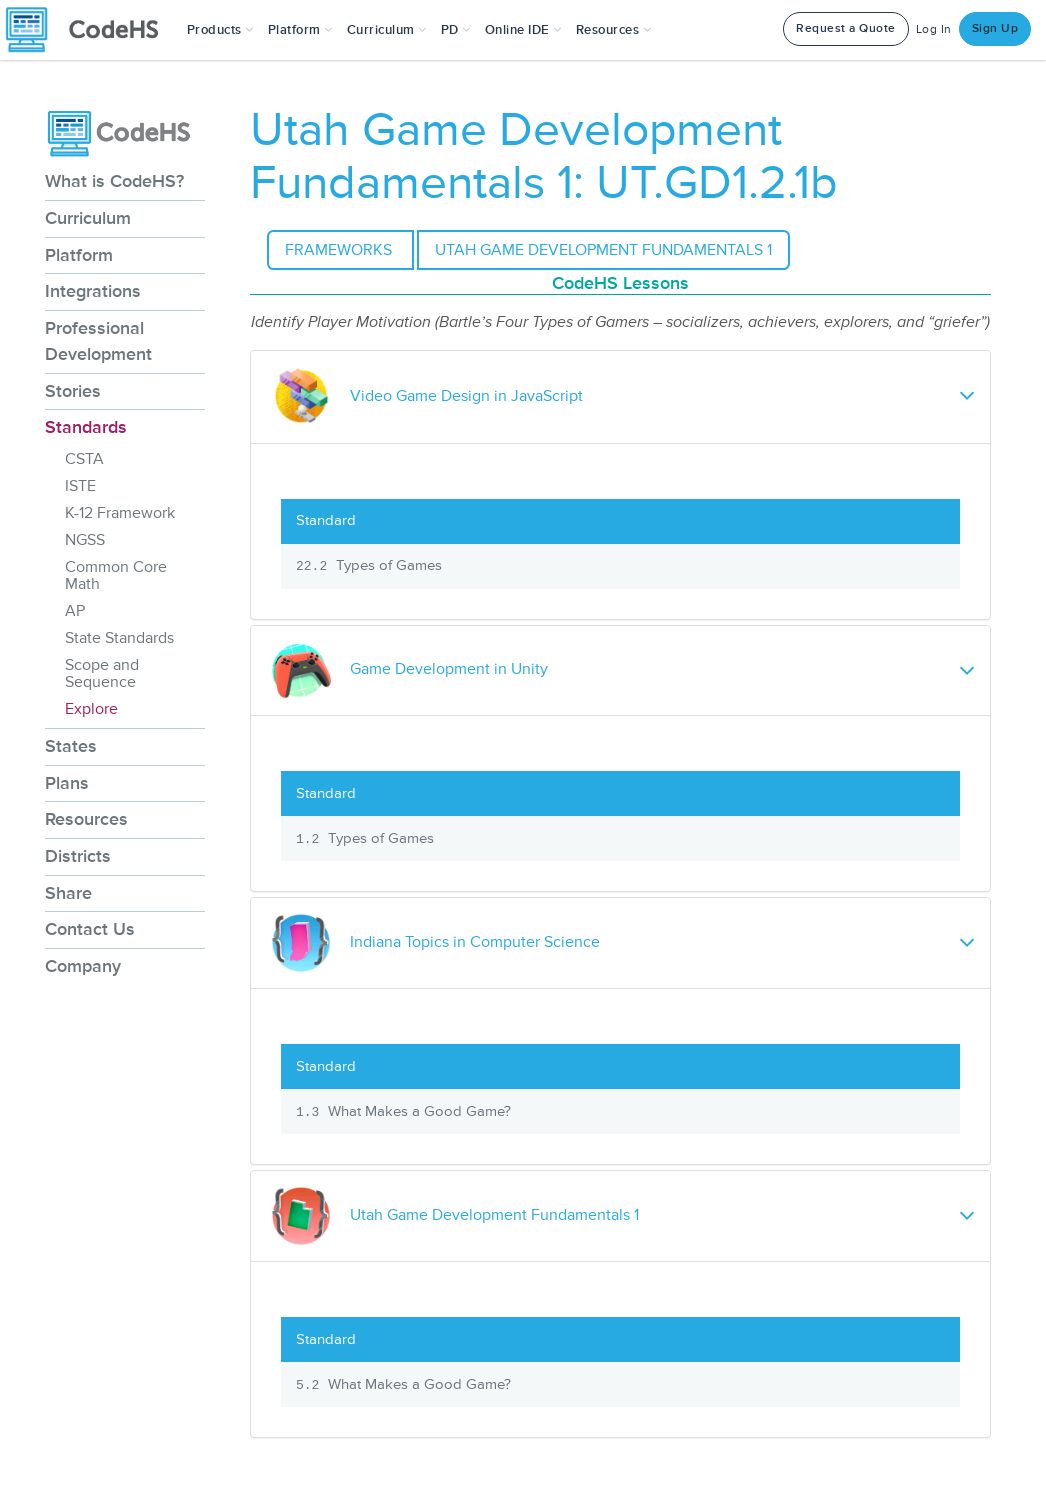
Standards (86, 427)
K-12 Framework (120, 513)
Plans (67, 783)
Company (83, 966)
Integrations (93, 291)
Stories (73, 391)
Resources (86, 819)
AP (75, 611)
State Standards (119, 638)
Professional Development (98, 341)
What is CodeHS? (114, 181)
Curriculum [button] (387, 30)
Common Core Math (116, 575)
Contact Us (90, 929)
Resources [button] (614, 30)
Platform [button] (300, 30)
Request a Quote (846, 28)
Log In (934, 29)
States (71, 746)
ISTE (80, 486)
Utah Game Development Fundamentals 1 (603, 250)
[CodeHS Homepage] (90, 30)
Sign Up (995, 28)
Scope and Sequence (102, 673)
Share (68, 893)
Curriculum (88, 218)
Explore (91, 709)
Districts (78, 856)
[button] (220, 30)
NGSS (85, 540)
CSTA (84, 459)
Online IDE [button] (523, 30)
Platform (79, 255)
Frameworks (340, 250)
